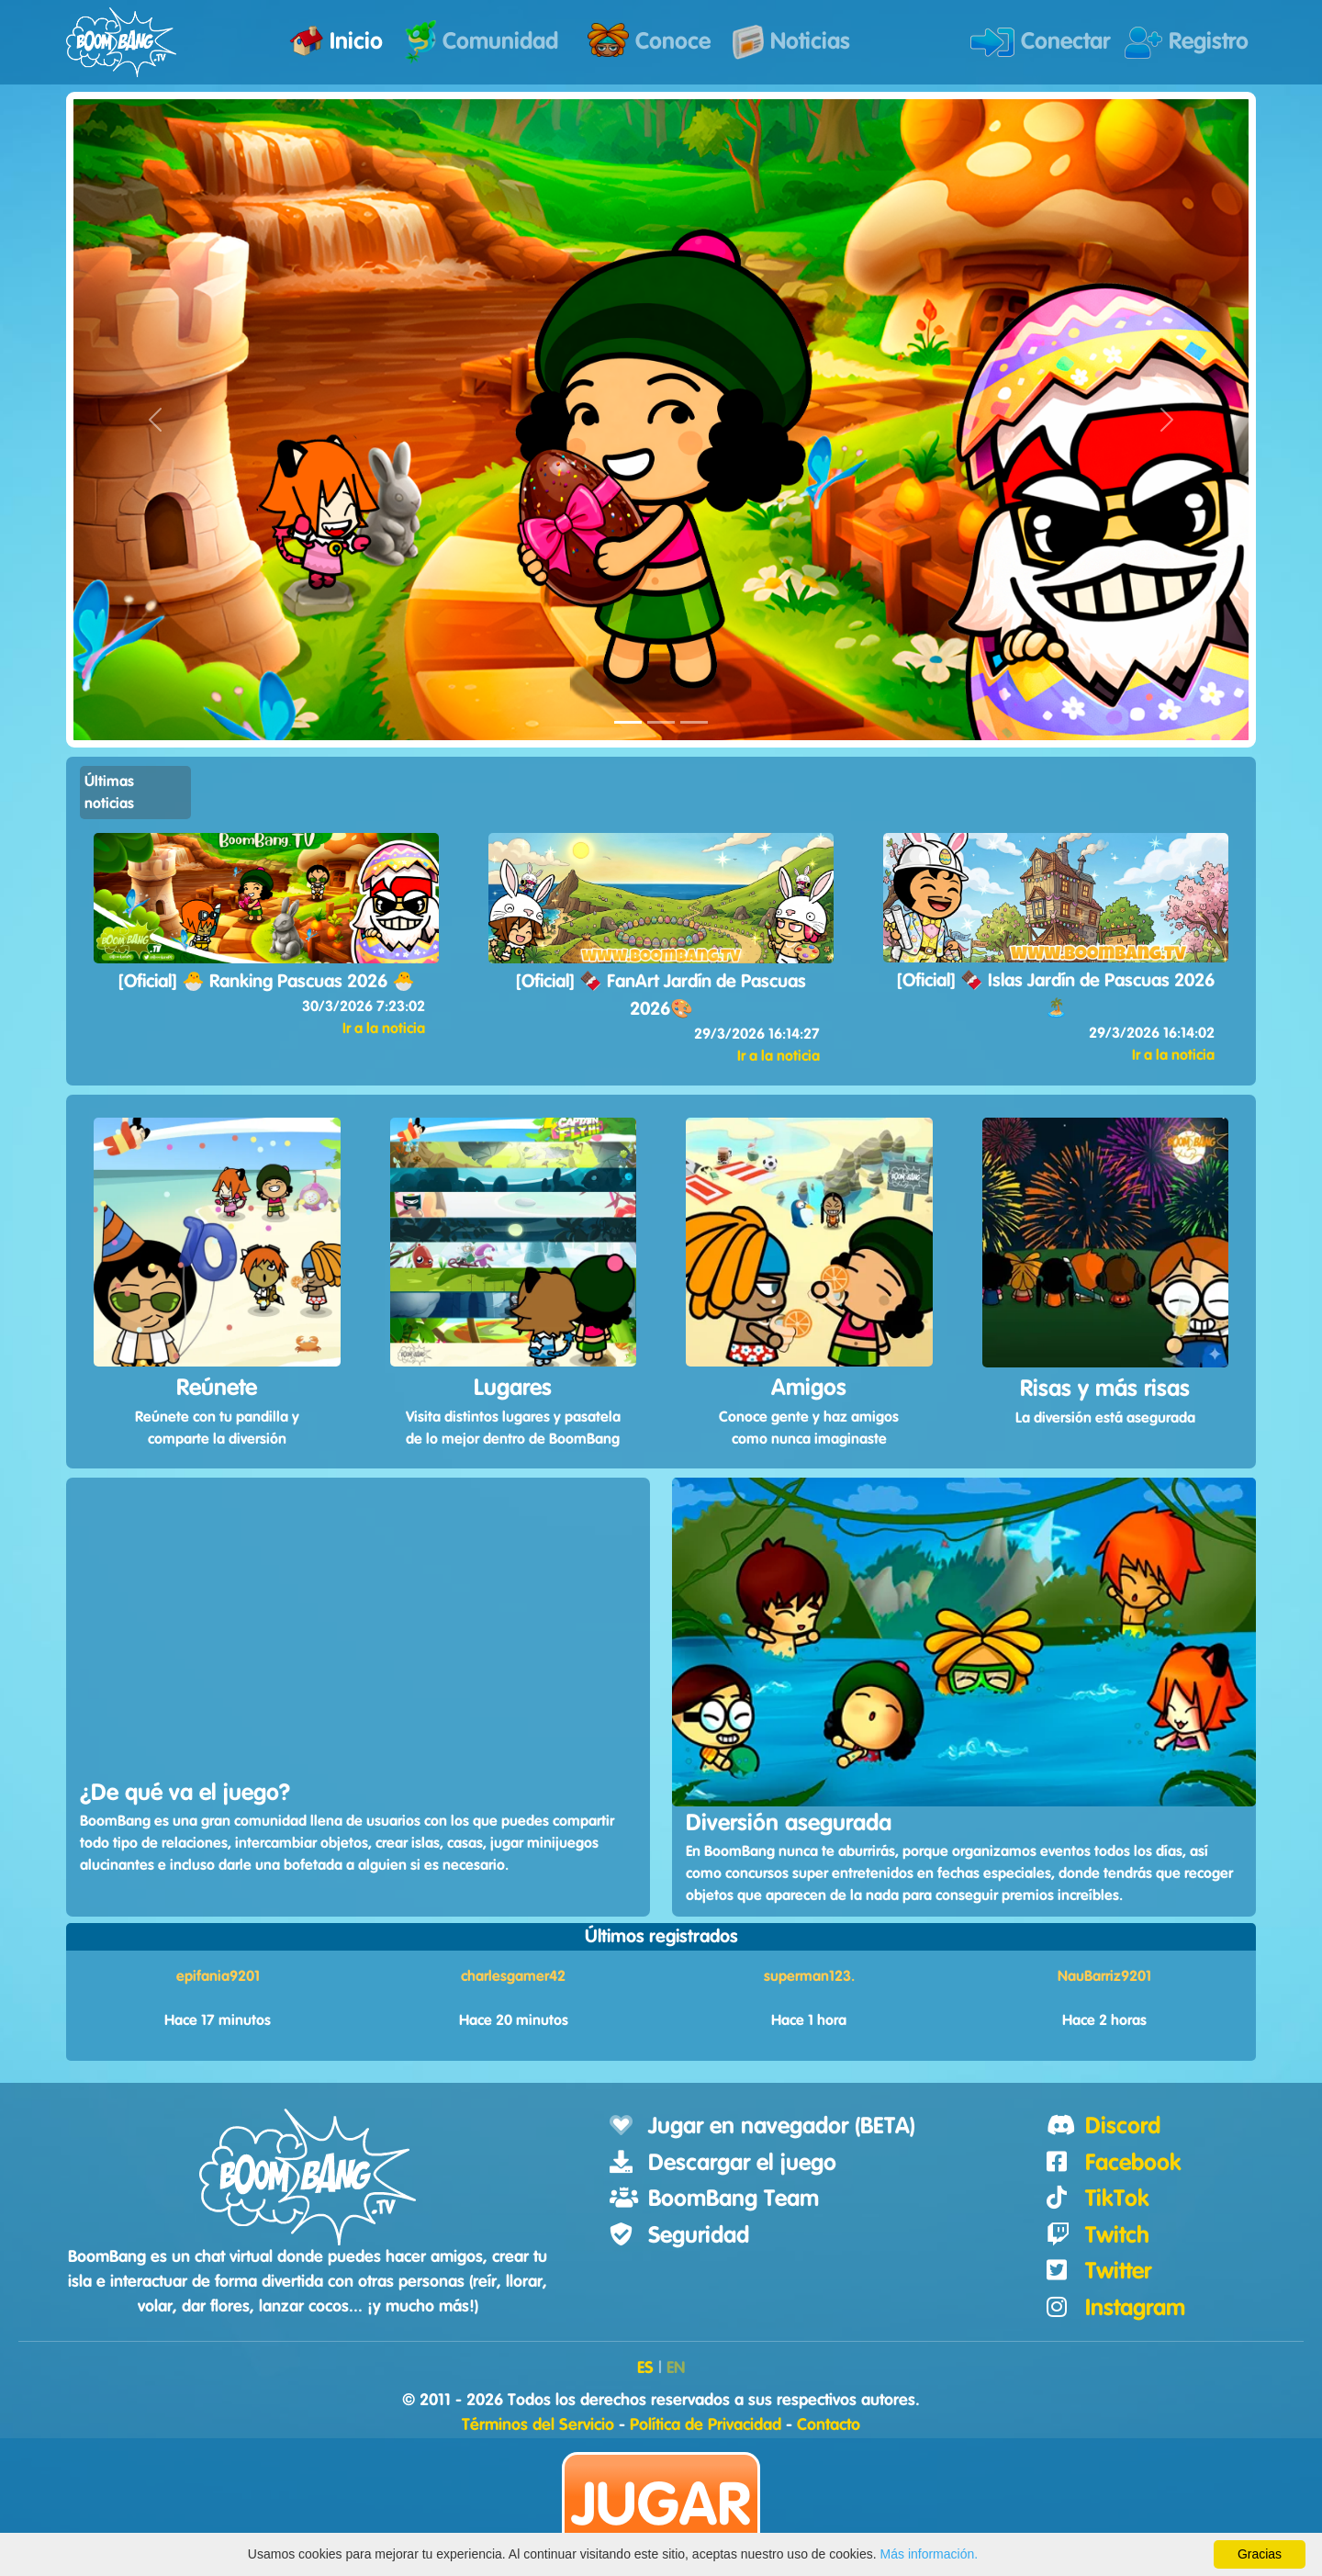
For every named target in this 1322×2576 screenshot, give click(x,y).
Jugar (661, 2507)
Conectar (1040, 42)
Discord (1122, 2126)
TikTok (1117, 2199)
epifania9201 (218, 1976)
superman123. (809, 1976)
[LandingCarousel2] (661, 722)
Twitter (1118, 2271)
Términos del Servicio (538, 2425)
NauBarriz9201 (1104, 1976)
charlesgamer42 (513, 1976)
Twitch (1117, 2235)
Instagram (1135, 2308)
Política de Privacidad (705, 2425)
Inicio (336, 41)
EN (676, 2368)
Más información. (929, 2554)
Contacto (828, 2425)
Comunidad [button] (481, 41)
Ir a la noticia (383, 1028)
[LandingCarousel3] (694, 722)
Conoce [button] (649, 40)
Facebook (1133, 2163)
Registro (1187, 43)
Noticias (791, 42)
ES (645, 2368)
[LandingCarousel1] (628, 722)
